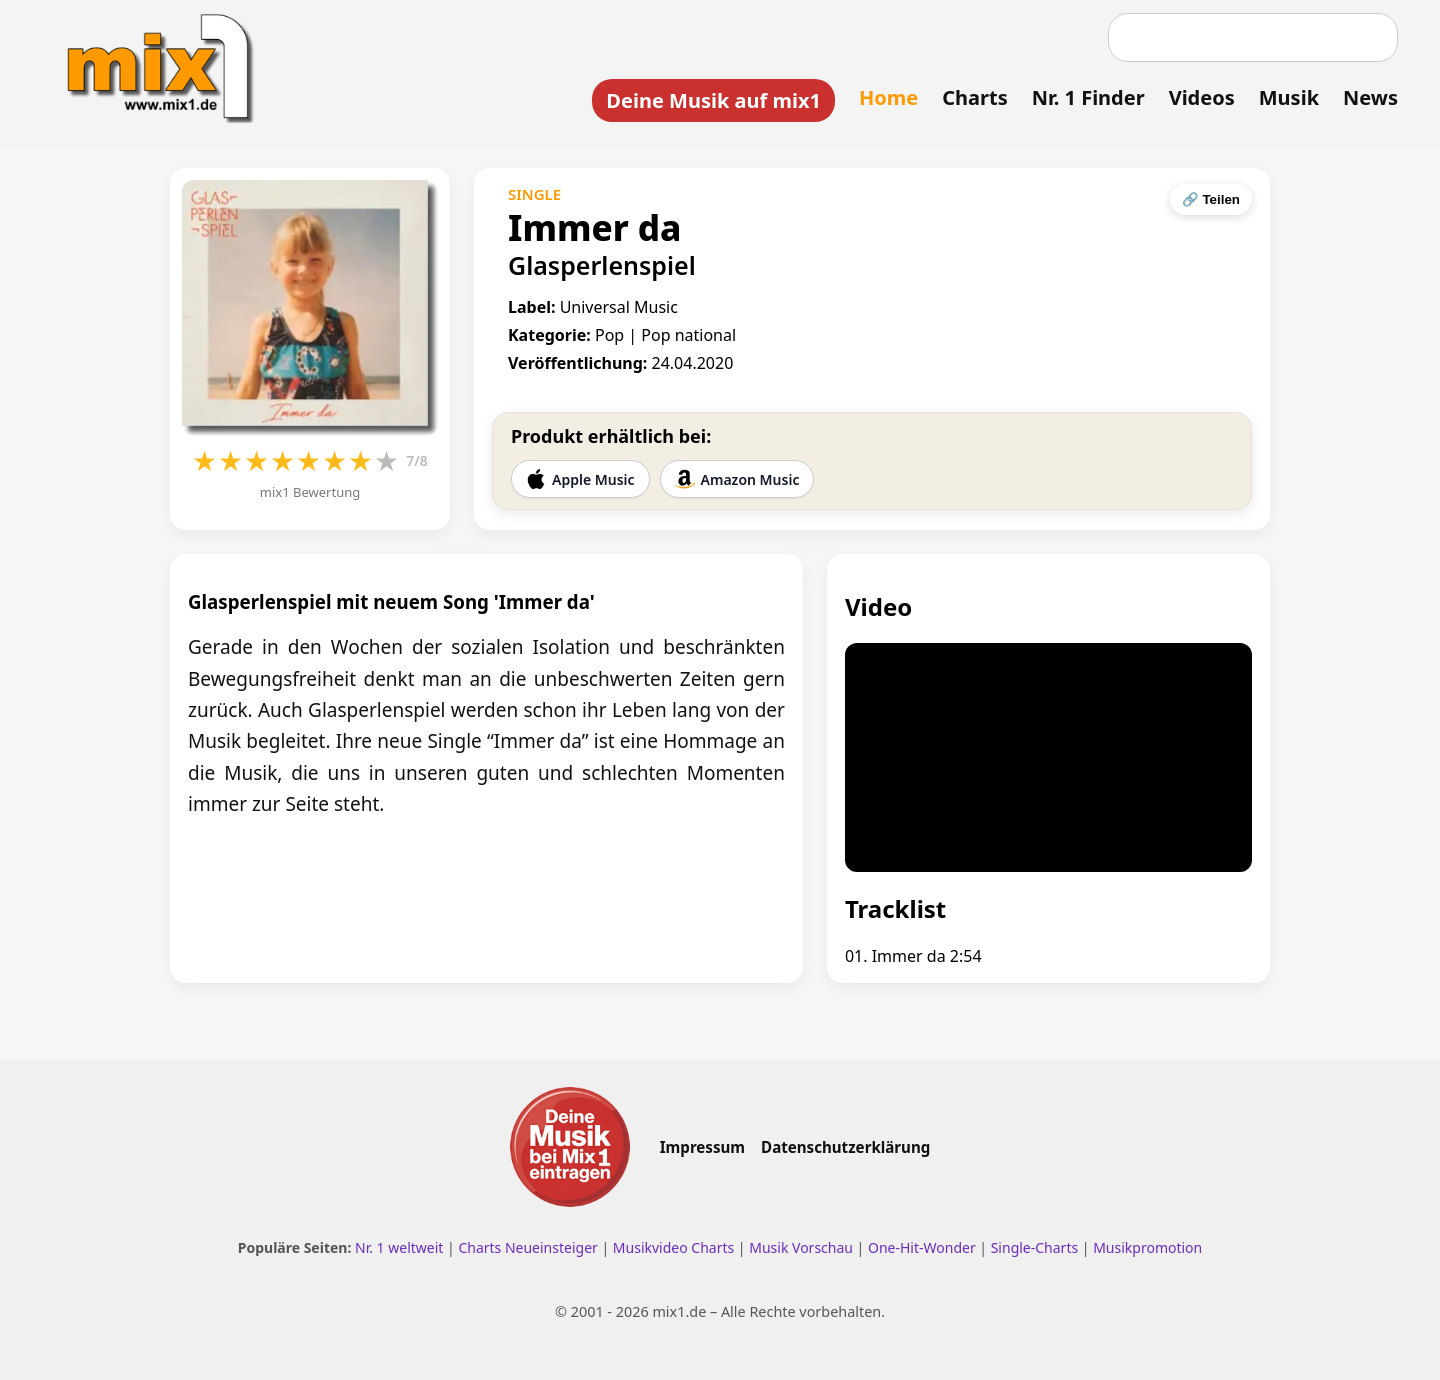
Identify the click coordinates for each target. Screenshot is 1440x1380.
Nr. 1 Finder (1088, 97)
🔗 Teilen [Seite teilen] (1211, 199)
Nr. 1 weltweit (399, 1247)
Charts (974, 97)
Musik (1289, 97)
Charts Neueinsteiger (527, 1247)
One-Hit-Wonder (922, 1247)
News (1370, 97)
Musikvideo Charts (673, 1247)
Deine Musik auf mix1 (713, 100)
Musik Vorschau (801, 1247)
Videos (1202, 97)
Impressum (702, 1147)
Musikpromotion (1147, 1247)
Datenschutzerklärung (845, 1147)
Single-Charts (1034, 1247)
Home (888, 97)
